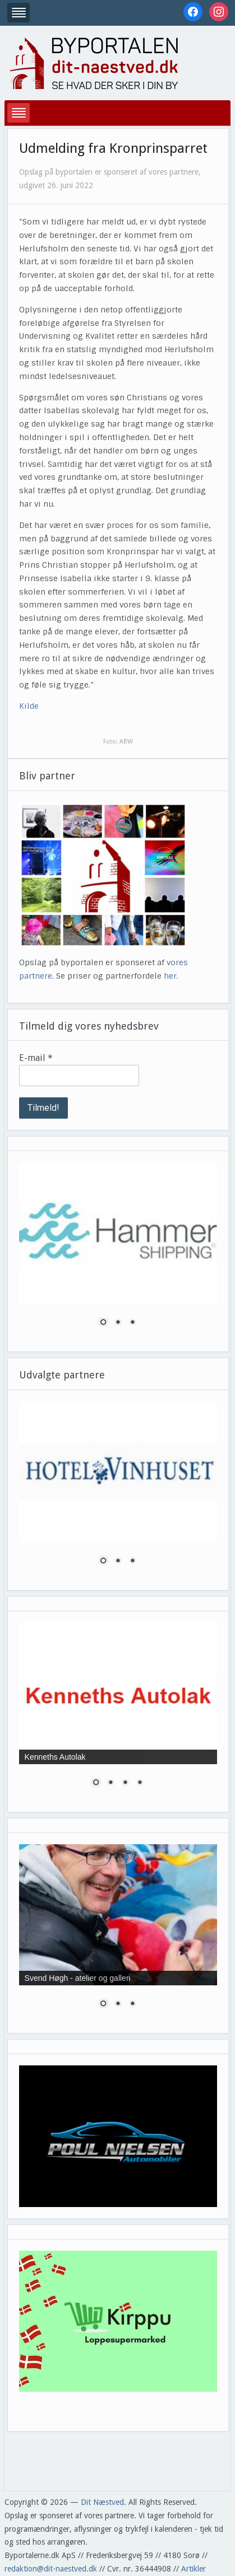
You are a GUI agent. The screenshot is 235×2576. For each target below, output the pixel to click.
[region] (118, 1251)
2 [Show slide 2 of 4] (110, 1783)
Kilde (29, 706)
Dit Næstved (102, 2502)
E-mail (36, 1058)
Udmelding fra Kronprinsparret (113, 148)
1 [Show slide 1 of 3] (103, 1323)
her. (171, 976)
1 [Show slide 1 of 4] (96, 1783)
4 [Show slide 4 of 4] (139, 1783)
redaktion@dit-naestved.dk (50, 2568)
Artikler (193, 2568)
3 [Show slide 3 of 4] (125, 1783)
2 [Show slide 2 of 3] (118, 1323)
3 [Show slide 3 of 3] (132, 1323)
